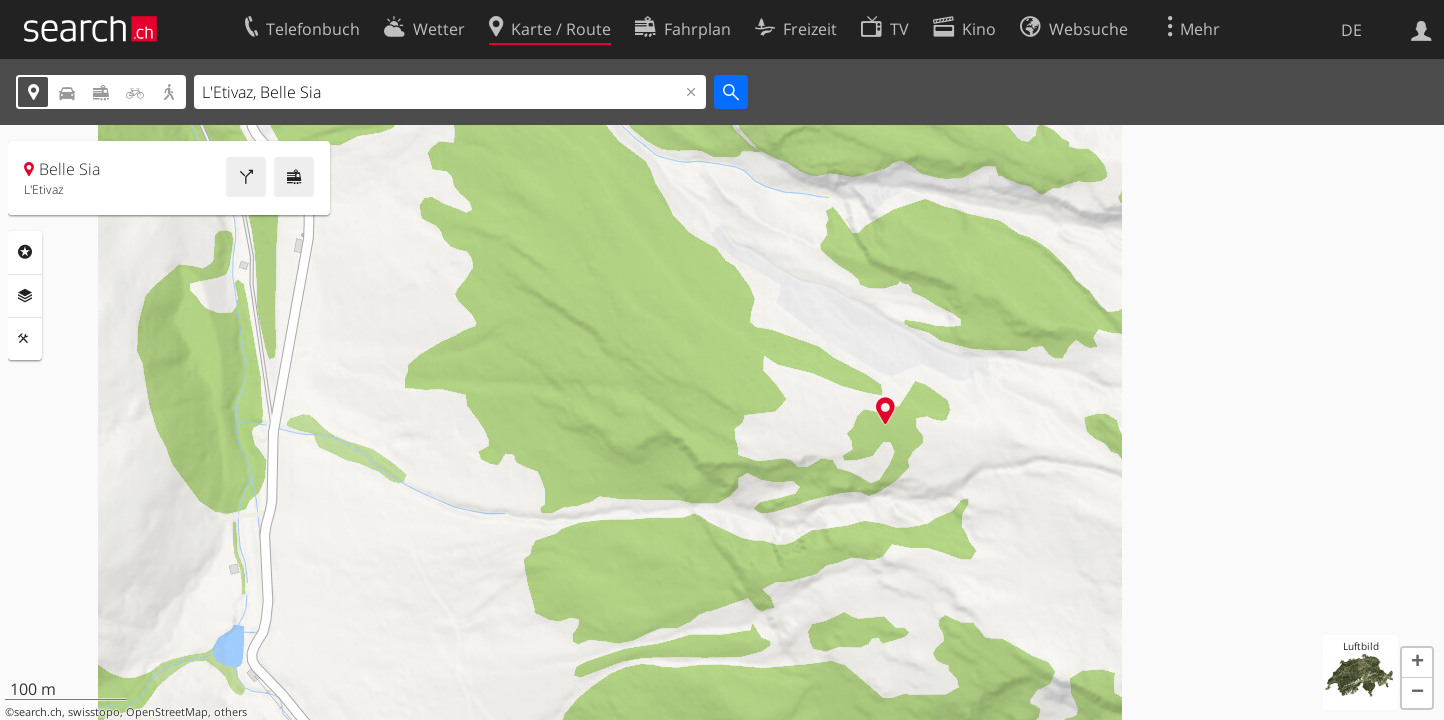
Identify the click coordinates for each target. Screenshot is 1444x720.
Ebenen (25, 296)
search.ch (38, 712)
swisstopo (94, 712)
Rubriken (25, 252)
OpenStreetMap (167, 712)
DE (1351, 30)
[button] (1417, 663)
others (230, 712)
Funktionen (25, 339)
